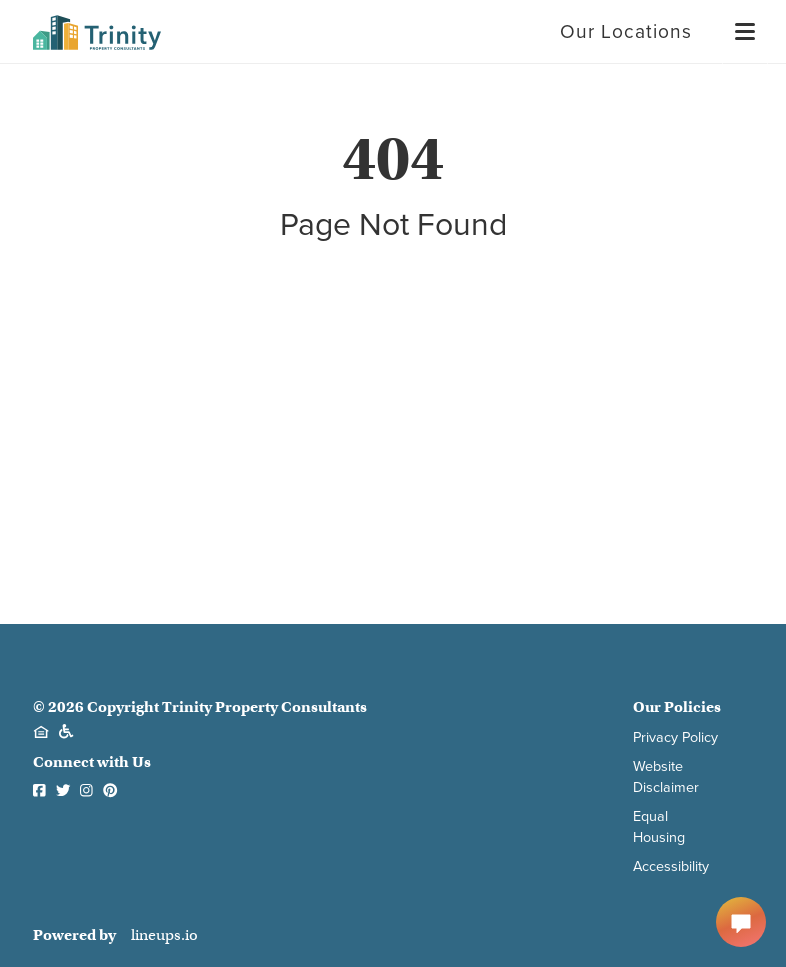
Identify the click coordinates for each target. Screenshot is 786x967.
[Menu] (745, 32)
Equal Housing (659, 827)
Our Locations (626, 31)
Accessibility (671, 866)
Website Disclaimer (666, 777)
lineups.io (164, 935)
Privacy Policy (675, 737)
